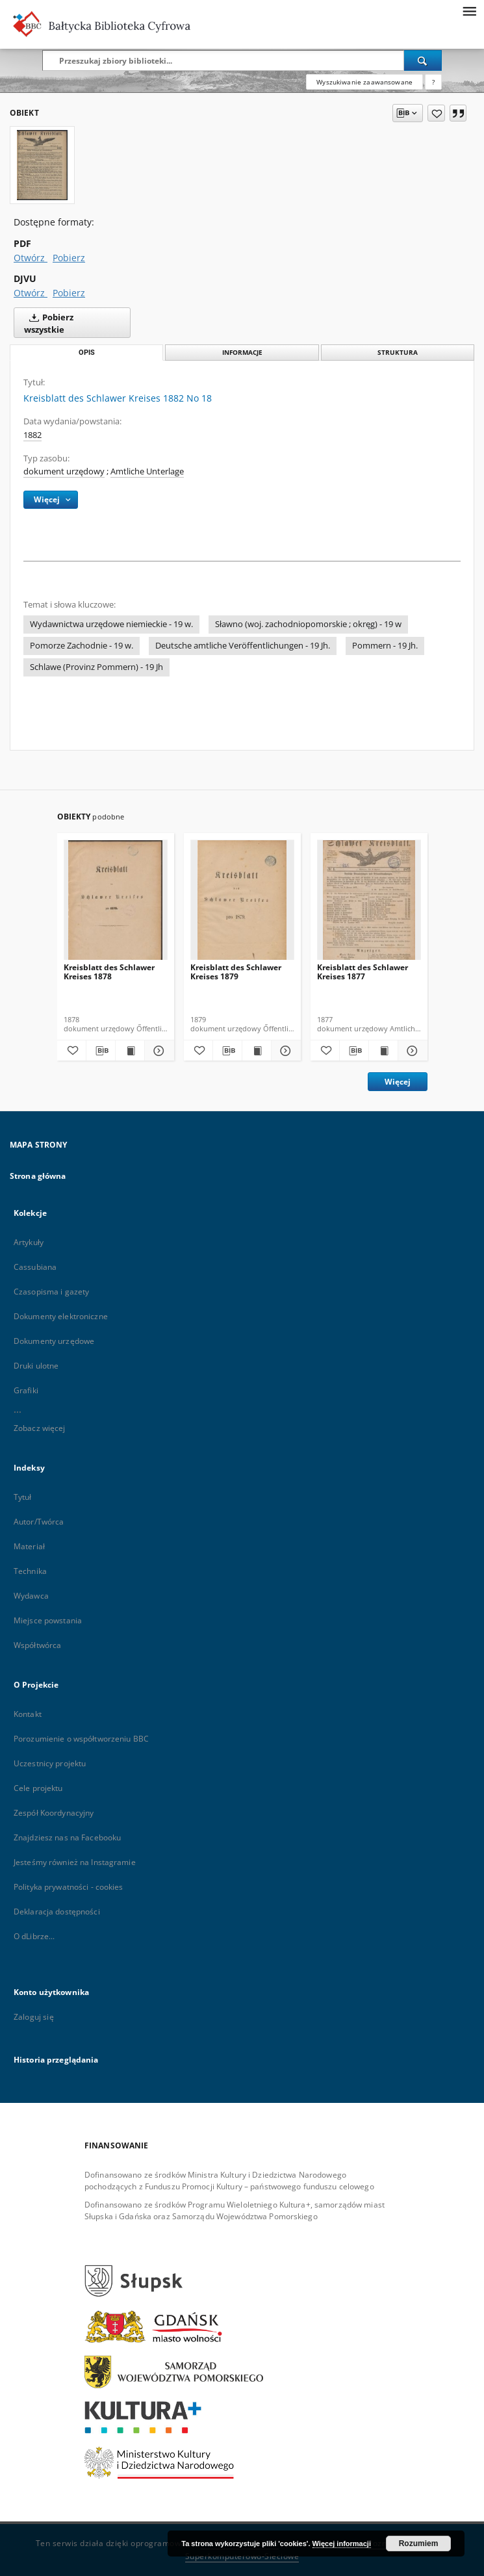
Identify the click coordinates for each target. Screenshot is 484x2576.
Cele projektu (38, 1788)
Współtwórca (37, 1645)
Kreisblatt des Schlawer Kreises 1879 (235, 972)
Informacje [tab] (242, 352)
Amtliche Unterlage (147, 471)
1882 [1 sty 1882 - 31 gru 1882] (32, 435)
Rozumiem (419, 2543)
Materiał (29, 1546)
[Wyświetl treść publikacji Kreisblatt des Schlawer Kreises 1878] (130, 1050)
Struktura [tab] (397, 352)
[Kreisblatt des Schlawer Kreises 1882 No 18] (42, 165)
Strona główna (38, 1175)
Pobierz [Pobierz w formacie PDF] (69, 257)
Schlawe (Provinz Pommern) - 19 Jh (96, 667)
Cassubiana (35, 1266)
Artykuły (29, 1242)
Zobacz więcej (40, 1428)
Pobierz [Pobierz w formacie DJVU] (69, 293)
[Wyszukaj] (423, 60)
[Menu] (469, 10)
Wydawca (31, 1595)
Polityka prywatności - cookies (68, 1886)
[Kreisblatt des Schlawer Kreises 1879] (242, 903)
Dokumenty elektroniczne (61, 1316)
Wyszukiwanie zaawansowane (364, 81)
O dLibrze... (34, 1936)
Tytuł (23, 1496)
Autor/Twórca (39, 1521)
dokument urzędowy (64, 471)
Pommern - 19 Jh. (385, 645)
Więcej (398, 1081)
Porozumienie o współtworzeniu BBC (81, 1738)
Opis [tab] (87, 352)
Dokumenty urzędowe (54, 1340)
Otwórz (30, 257)
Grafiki (26, 1390)
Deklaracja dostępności (57, 1911)
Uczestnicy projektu (50, 1763)
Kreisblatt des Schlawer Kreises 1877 (362, 972)
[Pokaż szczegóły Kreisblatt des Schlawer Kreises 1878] (157, 1050)
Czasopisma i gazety (51, 1291)
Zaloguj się (34, 2016)
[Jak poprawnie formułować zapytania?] (433, 82)
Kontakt (28, 1713)
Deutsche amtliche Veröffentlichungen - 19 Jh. (242, 645)
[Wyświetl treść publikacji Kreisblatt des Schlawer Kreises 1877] (383, 1050)
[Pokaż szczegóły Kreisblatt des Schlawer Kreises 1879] (284, 1050)
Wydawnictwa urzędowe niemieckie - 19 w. (111, 624)
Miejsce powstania (48, 1620)
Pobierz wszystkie (48, 322)
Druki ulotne (36, 1365)
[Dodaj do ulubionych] (436, 113)
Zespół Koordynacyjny (54, 1812)
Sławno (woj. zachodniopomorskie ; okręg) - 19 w (308, 624)
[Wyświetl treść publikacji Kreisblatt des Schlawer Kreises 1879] (256, 1050)
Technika (30, 1571)
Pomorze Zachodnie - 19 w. (81, 645)
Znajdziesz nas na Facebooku (67, 1837)
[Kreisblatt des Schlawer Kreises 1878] (115, 903)
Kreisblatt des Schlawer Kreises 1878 (109, 972)
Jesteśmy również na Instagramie (75, 1862)
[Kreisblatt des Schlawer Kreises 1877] (369, 903)
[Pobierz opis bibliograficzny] (100, 1050)
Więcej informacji (341, 2543)
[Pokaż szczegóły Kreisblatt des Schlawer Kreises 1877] (410, 1050)
